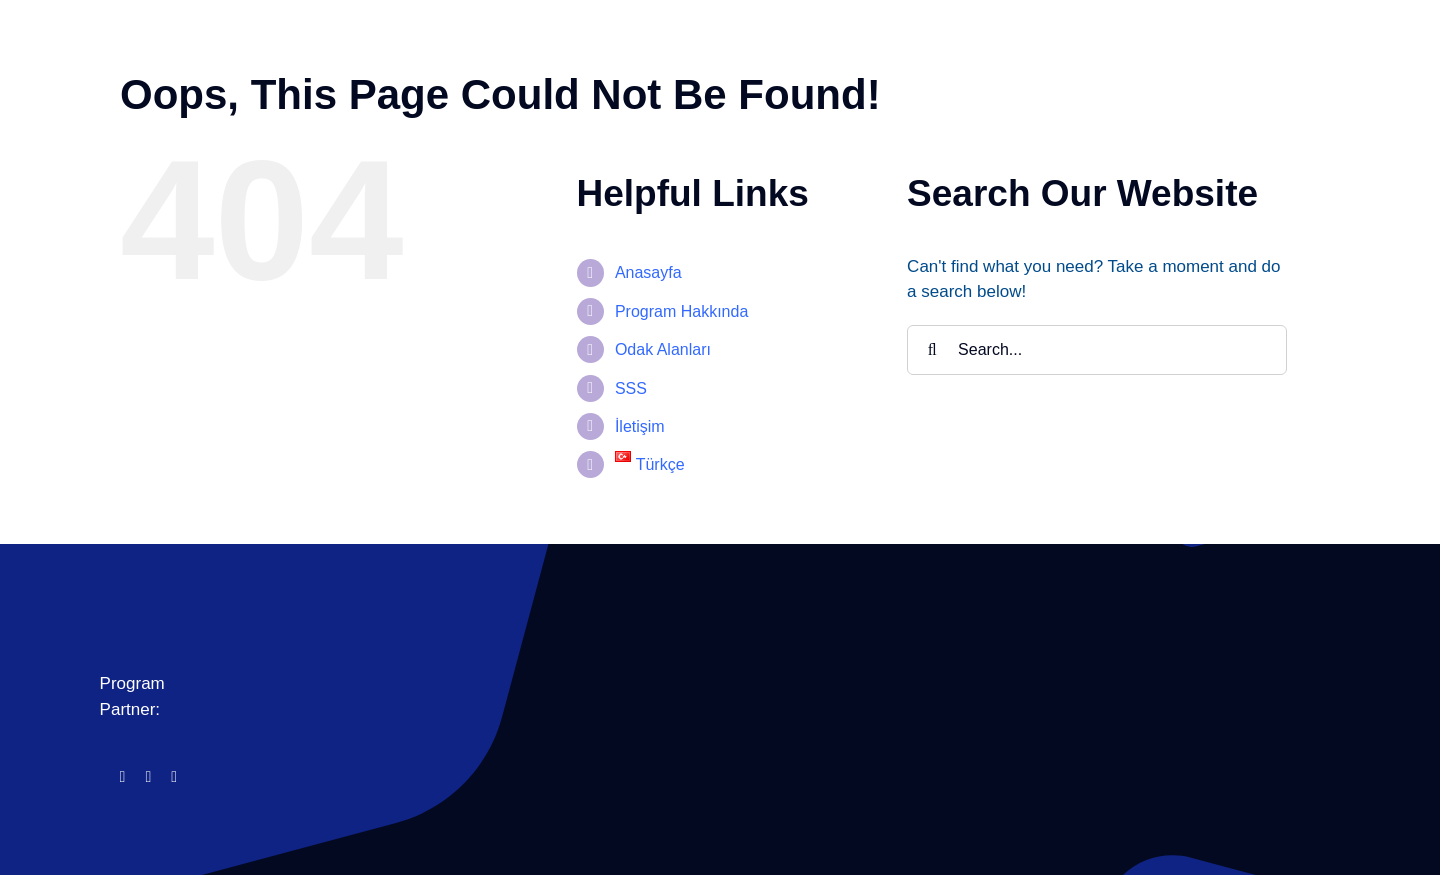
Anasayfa (648, 272)
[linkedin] (174, 777)
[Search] (932, 350)
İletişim (640, 426)
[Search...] (1097, 350)
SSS (631, 388)
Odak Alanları (663, 349)
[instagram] (148, 777)
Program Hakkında (681, 311)
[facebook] (123, 777)
